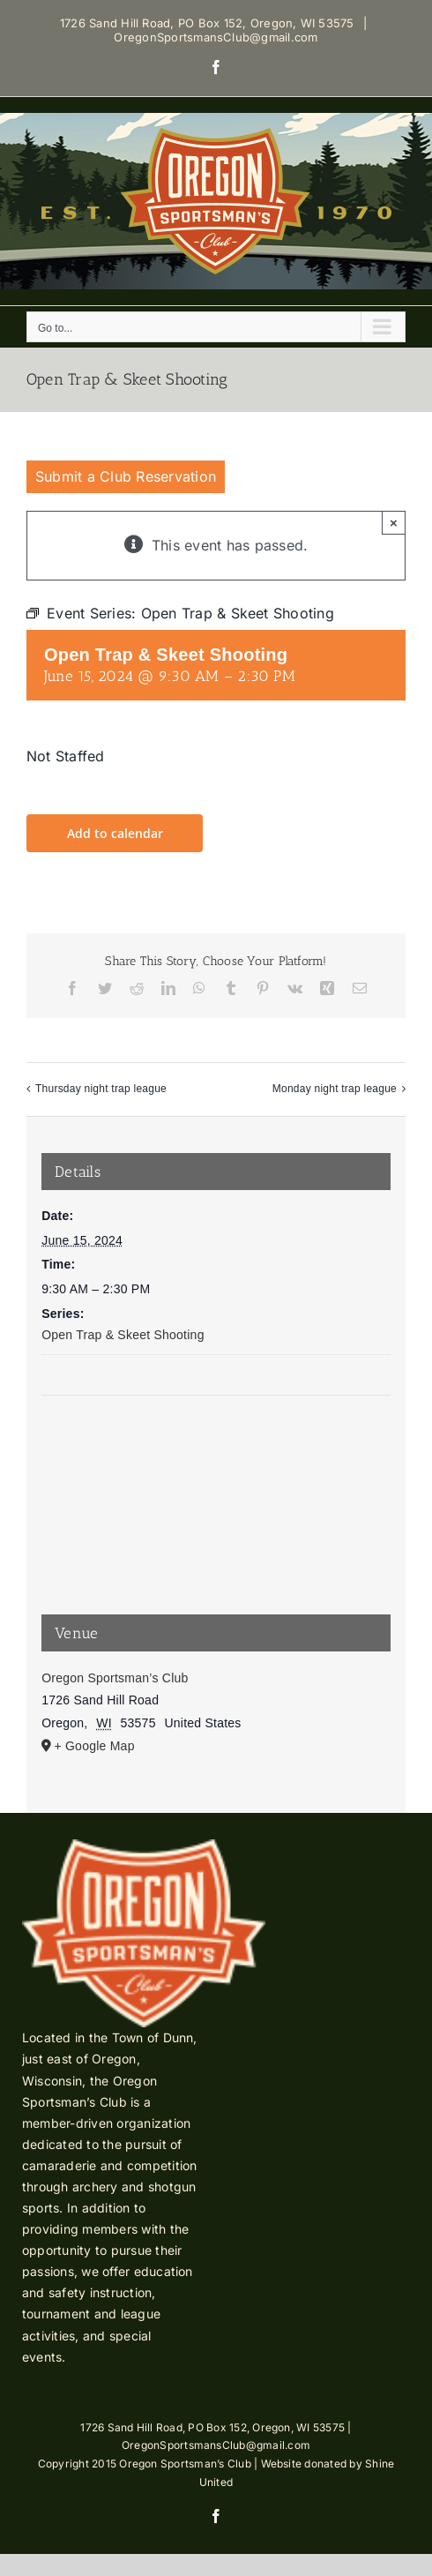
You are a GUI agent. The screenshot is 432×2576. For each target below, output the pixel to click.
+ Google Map (94, 1746)
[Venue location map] (216, 1462)
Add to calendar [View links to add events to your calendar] (115, 833)
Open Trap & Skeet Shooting (122, 1335)
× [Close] (394, 522)
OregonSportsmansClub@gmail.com (215, 37)
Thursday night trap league (101, 1088)
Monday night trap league (334, 1088)
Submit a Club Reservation (125, 476)
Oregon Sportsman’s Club (114, 1678)
